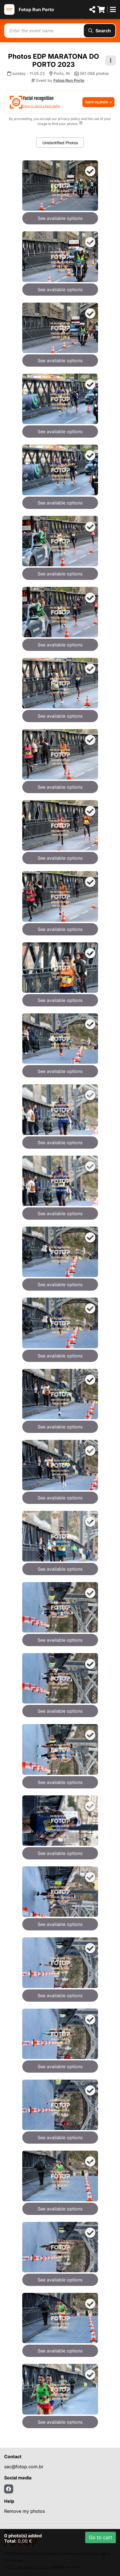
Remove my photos (24, 2511)
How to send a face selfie (41, 106)
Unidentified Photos (60, 142)
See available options (60, 218)
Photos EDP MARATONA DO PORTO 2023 (53, 60)
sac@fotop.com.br (23, 2466)
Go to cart (100, 2537)
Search (99, 30)
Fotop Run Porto (36, 9)
